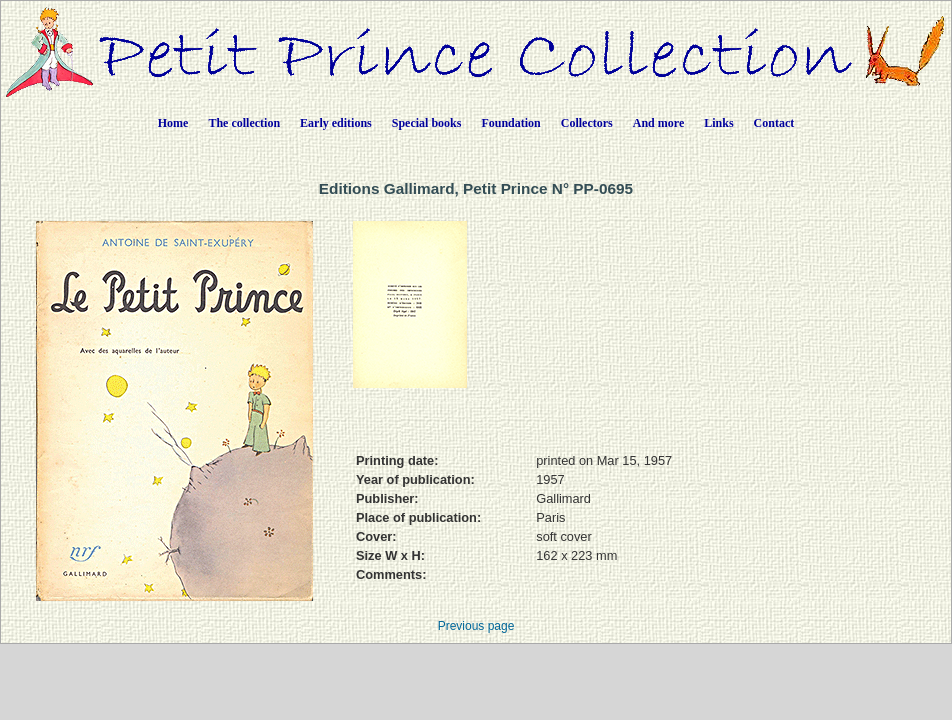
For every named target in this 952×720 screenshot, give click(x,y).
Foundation (510, 123)
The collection (244, 123)
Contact (774, 123)
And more (658, 123)
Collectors (587, 123)
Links (718, 123)
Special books (427, 123)
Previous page (476, 626)
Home (173, 123)
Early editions (336, 123)
